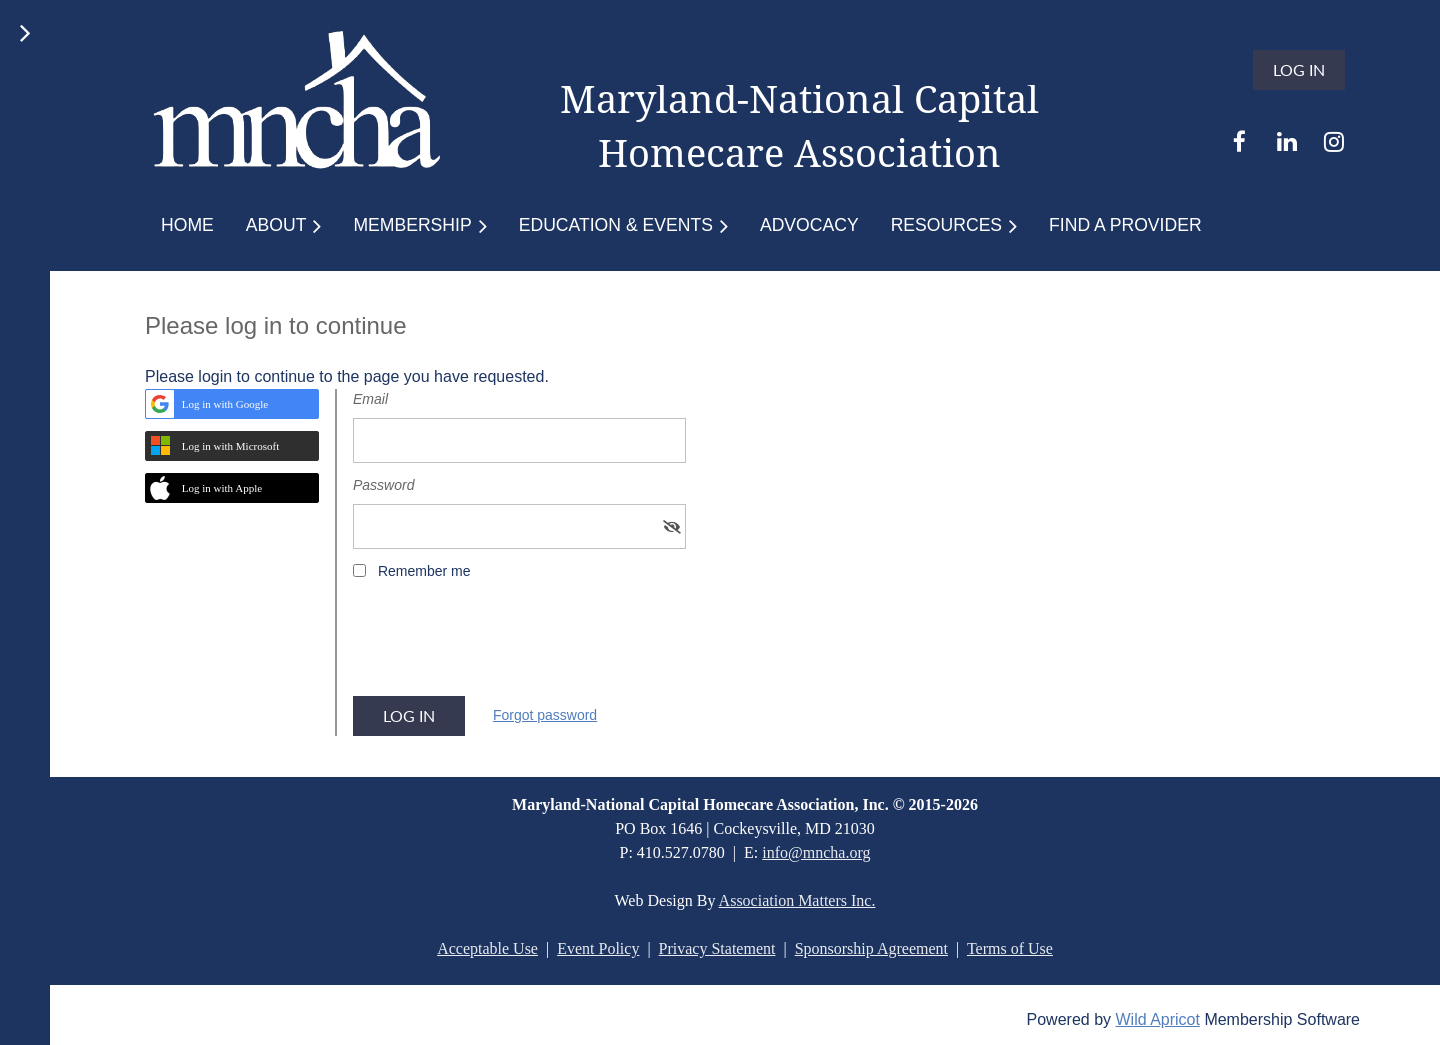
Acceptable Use (487, 948)
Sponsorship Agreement (871, 948)
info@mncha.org (816, 852)
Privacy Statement (717, 948)
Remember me (424, 571)
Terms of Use (1010, 948)
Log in (1299, 69)
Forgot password (545, 715)
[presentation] (505, 645)
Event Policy (598, 948)
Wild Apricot (1157, 1019)
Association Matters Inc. (797, 900)
